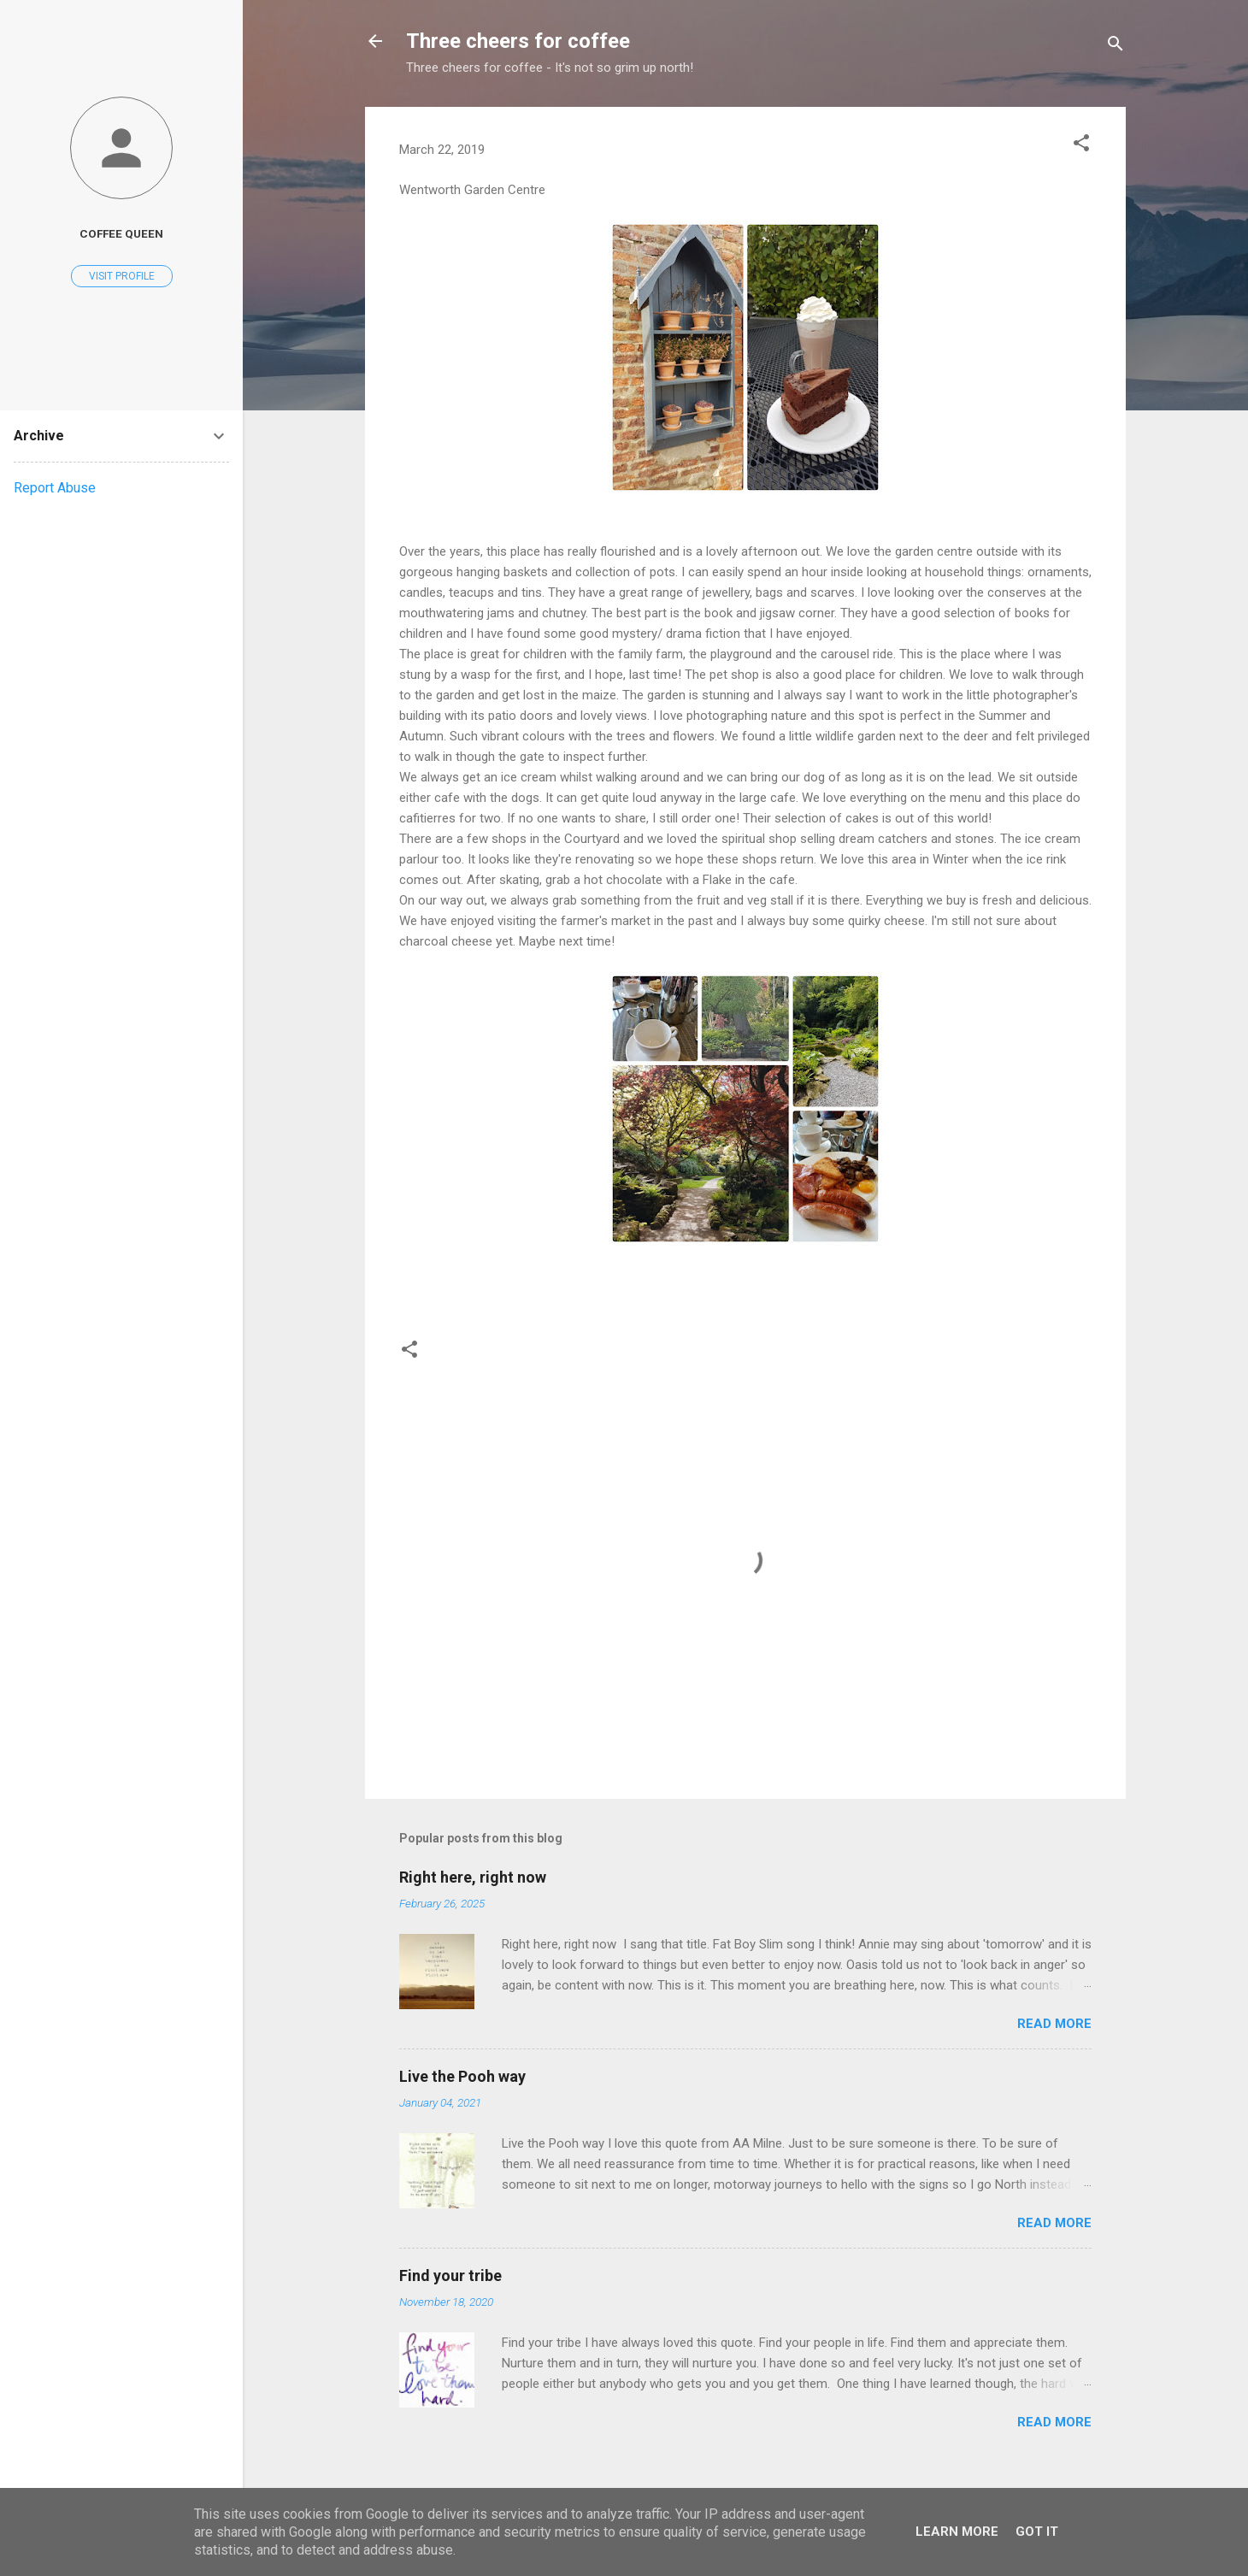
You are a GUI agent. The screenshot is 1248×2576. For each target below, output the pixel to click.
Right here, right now (472, 1877)
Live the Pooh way (462, 2076)
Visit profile (122, 276)
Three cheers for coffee (518, 41)
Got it (1036, 2531)
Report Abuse (55, 488)
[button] (1081, 146)
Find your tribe (450, 2275)
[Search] (1115, 47)
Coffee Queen (121, 233)
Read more (1054, 2023)
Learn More (956, 2531)
